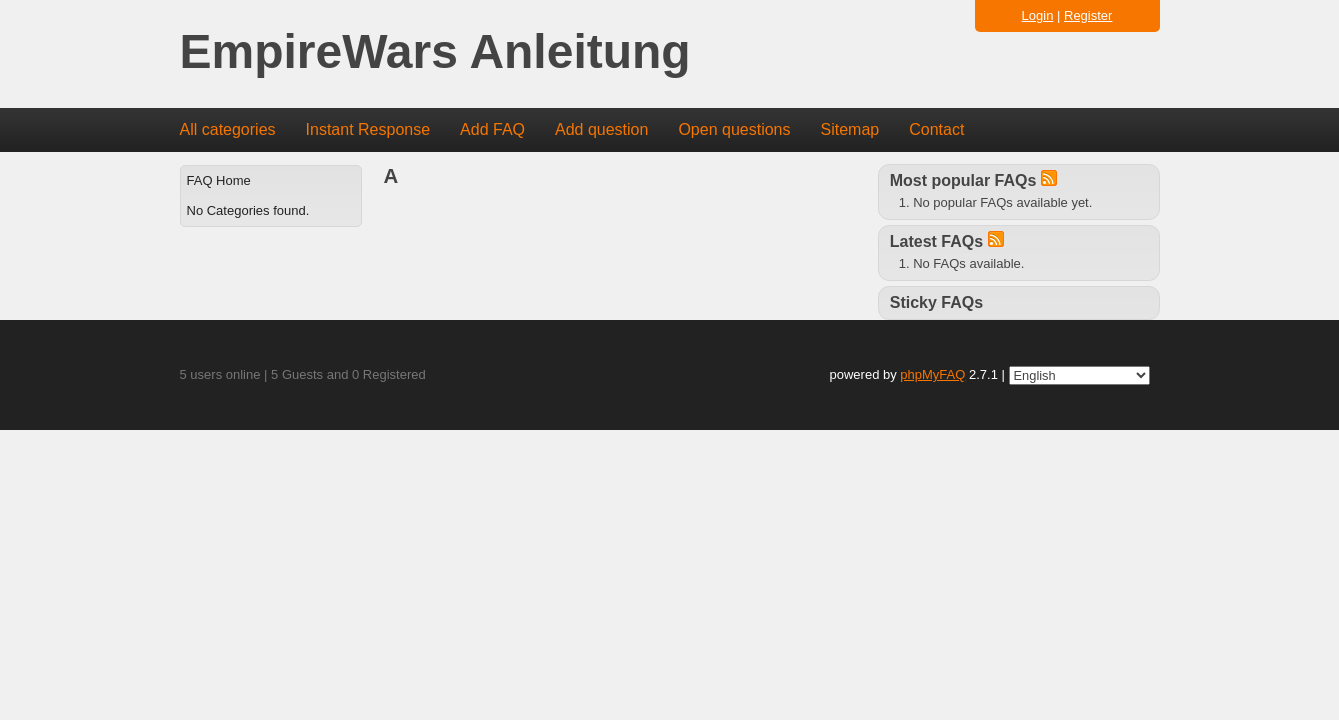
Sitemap (849, 129)
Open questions (734, 129)
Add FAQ (492, 129)
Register (1088, 15)
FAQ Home (219, 180)
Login (1038, 15)
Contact (936, 129)
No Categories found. (248, 210)
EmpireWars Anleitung (435, 52)
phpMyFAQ (932, 374)
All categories (228, 129)
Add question (601, 129)
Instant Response (368, 129)
